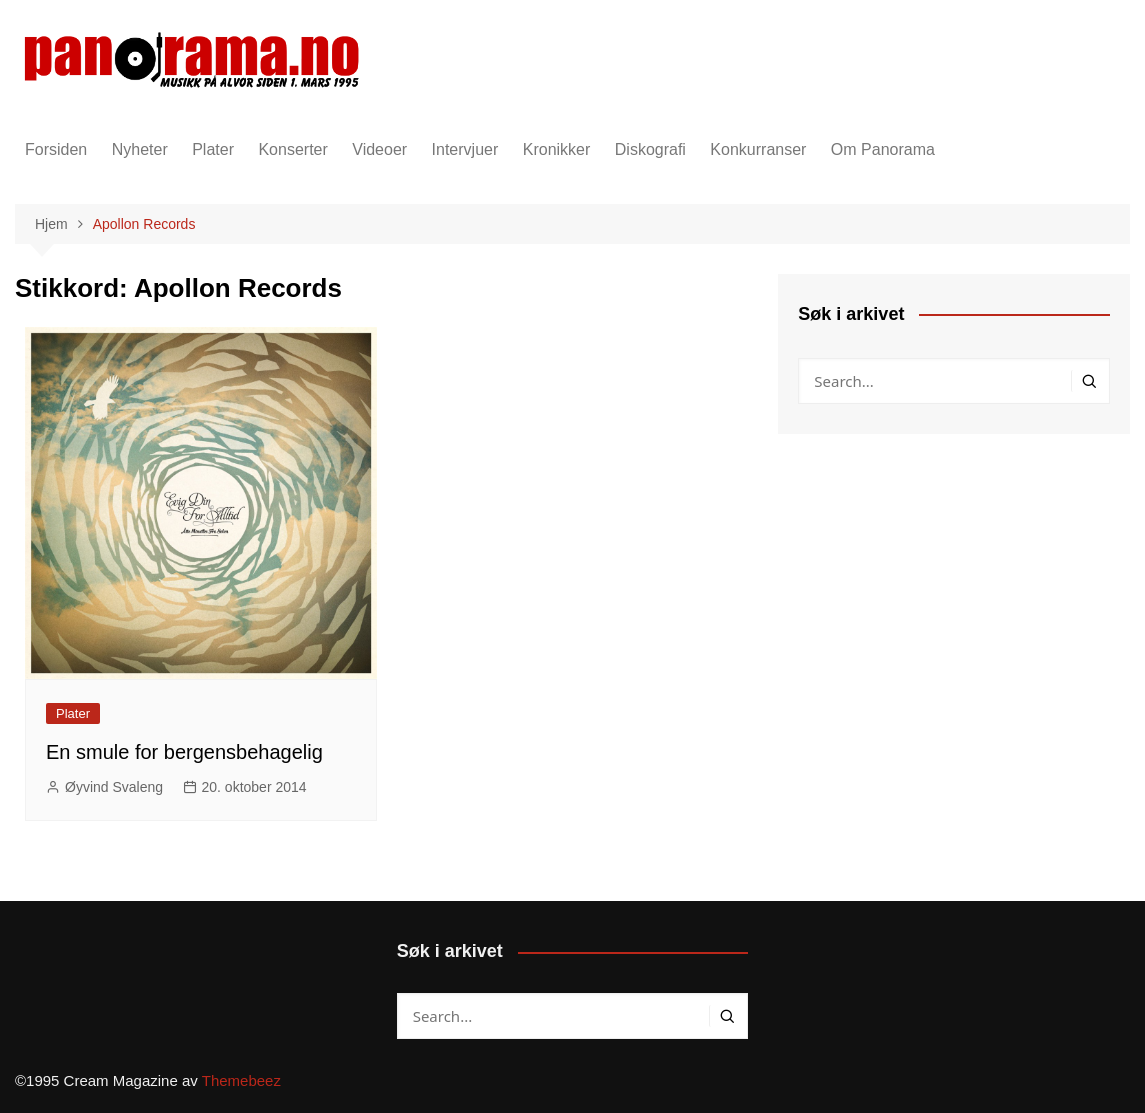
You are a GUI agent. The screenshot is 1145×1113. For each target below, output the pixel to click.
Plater (213, 149)
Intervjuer (465, 149)
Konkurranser (758, 149)
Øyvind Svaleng (114, 787)
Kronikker (557, 149)
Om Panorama (883, 149)
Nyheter (140, 149)
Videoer (379, 149)
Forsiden (56, 149)
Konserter (292, 149)
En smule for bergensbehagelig (184, 752)
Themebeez (241, 1080)
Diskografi (650, 149)
